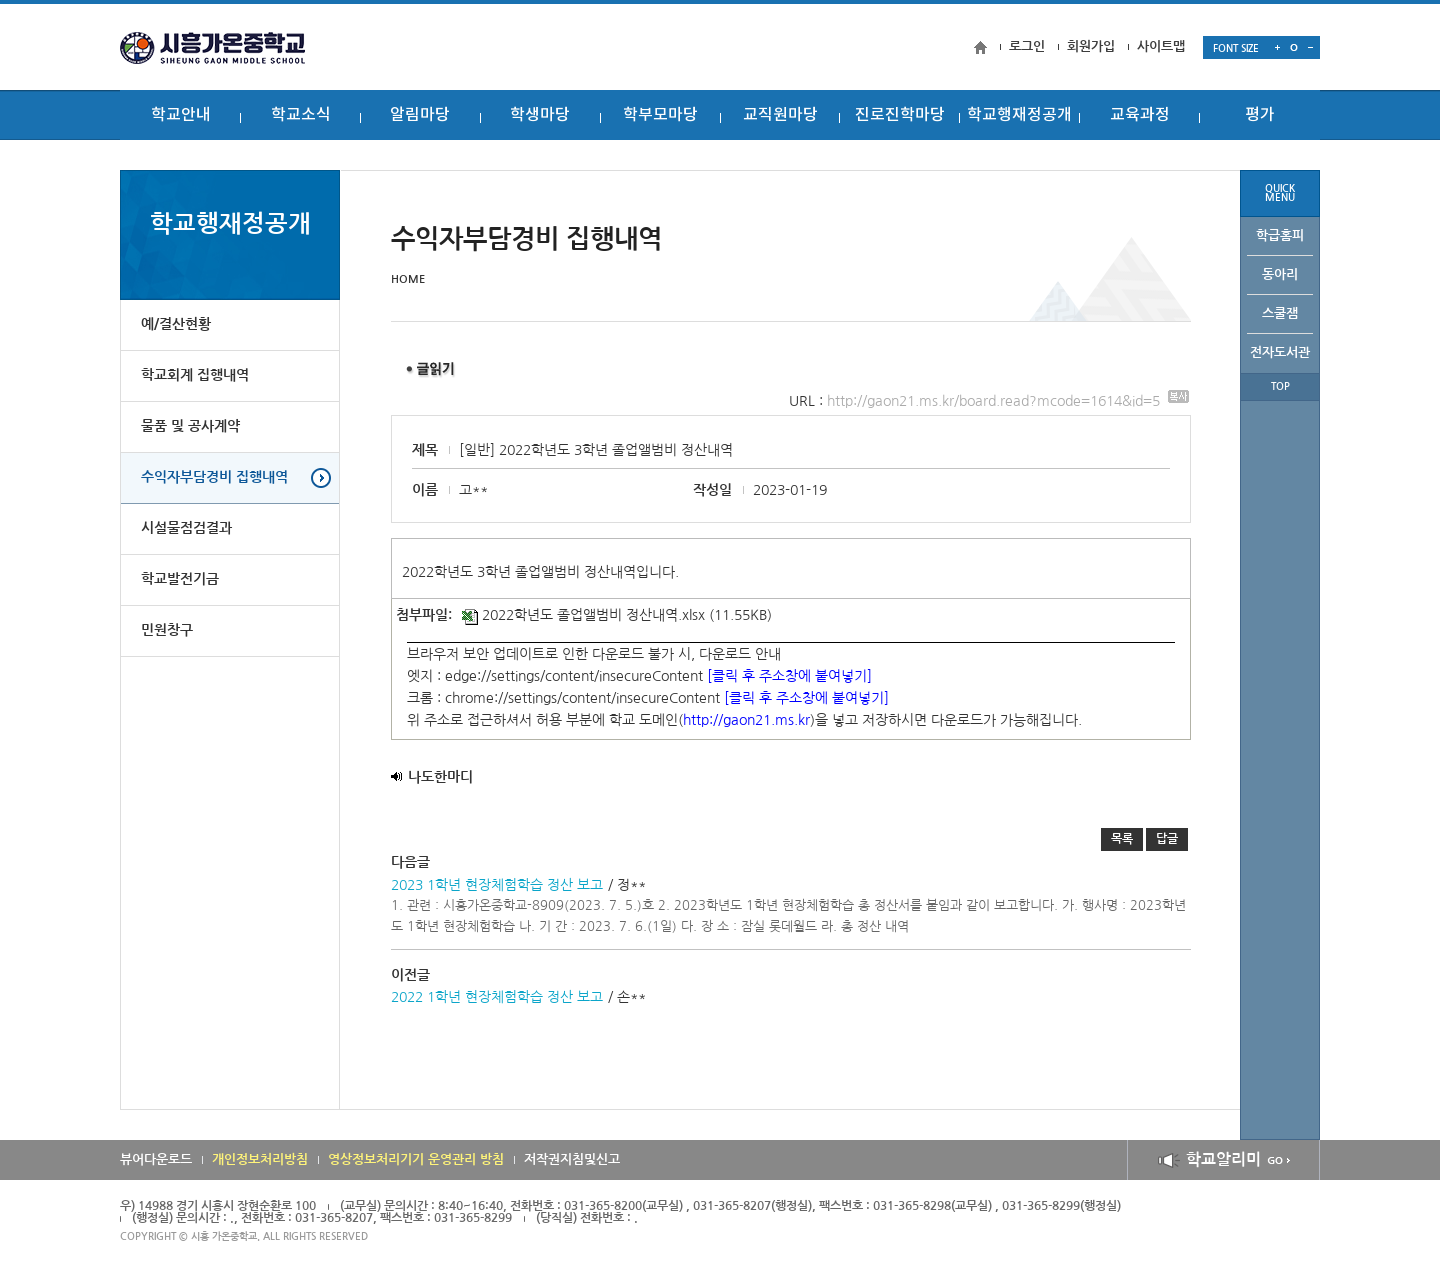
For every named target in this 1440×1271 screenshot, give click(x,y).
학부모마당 (660, 115)
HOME (408, 279)
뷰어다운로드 (156, 1159)
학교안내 (181, 115)
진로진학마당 (900, 115)
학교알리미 (1223, 1159)
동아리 (1280, 274)
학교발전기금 (180, 580)
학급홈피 (1280, 235)
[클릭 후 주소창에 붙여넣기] (789, 676)
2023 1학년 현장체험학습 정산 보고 (497, 885)
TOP (1280, 386)
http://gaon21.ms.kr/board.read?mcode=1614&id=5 (1008, 401)
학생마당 (540, 115)
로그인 (1027, 46)
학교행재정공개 (1019, 115)
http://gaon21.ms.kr (746, 720)
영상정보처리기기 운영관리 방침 (416, 1159)
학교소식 (301, 115)
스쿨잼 (1280, 313)
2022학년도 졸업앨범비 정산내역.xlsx (583, 615)
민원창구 (167, 631)
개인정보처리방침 (260, 1159)
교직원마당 (780, 115)
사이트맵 (1161, 46)
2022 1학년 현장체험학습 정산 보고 (497, 997)
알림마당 (420, 115)
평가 (1260, 115)
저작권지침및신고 (572, 1159)
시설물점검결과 (186, 529)
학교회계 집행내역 (195, 376)
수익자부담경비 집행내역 (214, 478)
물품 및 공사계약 (190, 427)
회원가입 (1091, 46)
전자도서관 (1280, 352)
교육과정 (1140, 115)
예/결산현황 (176, 325)
